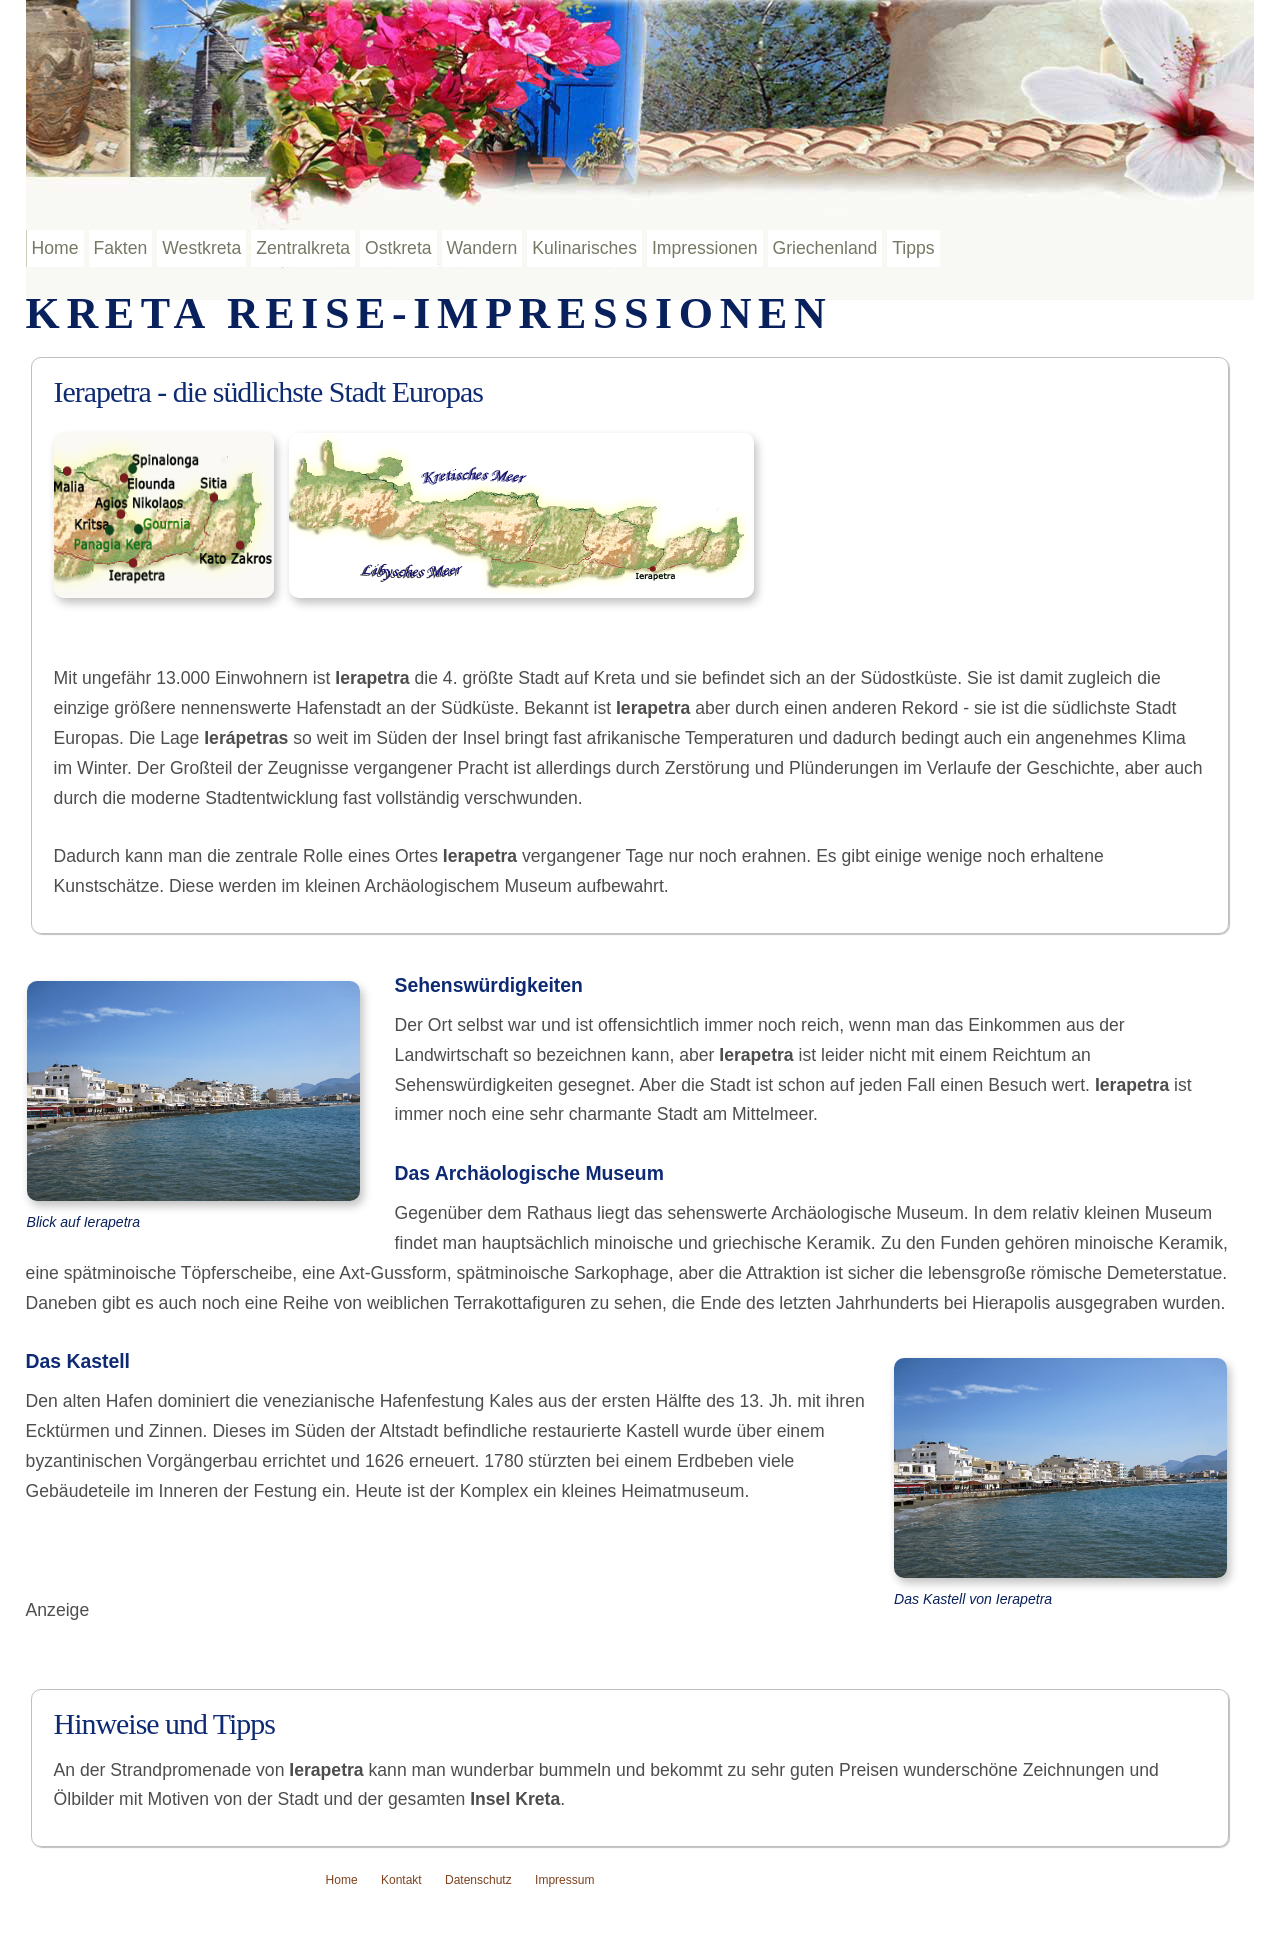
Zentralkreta (303, 248)
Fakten (121, 248)
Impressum (564, 1880)
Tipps (913, 248)
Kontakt (401, 1880)
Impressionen (705, 248)
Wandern (482, 248)
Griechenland (825, 248)
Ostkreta (398, 248)
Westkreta (201, 248)
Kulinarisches (584, 248)
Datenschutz (478, 1880)
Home (55, 248)
